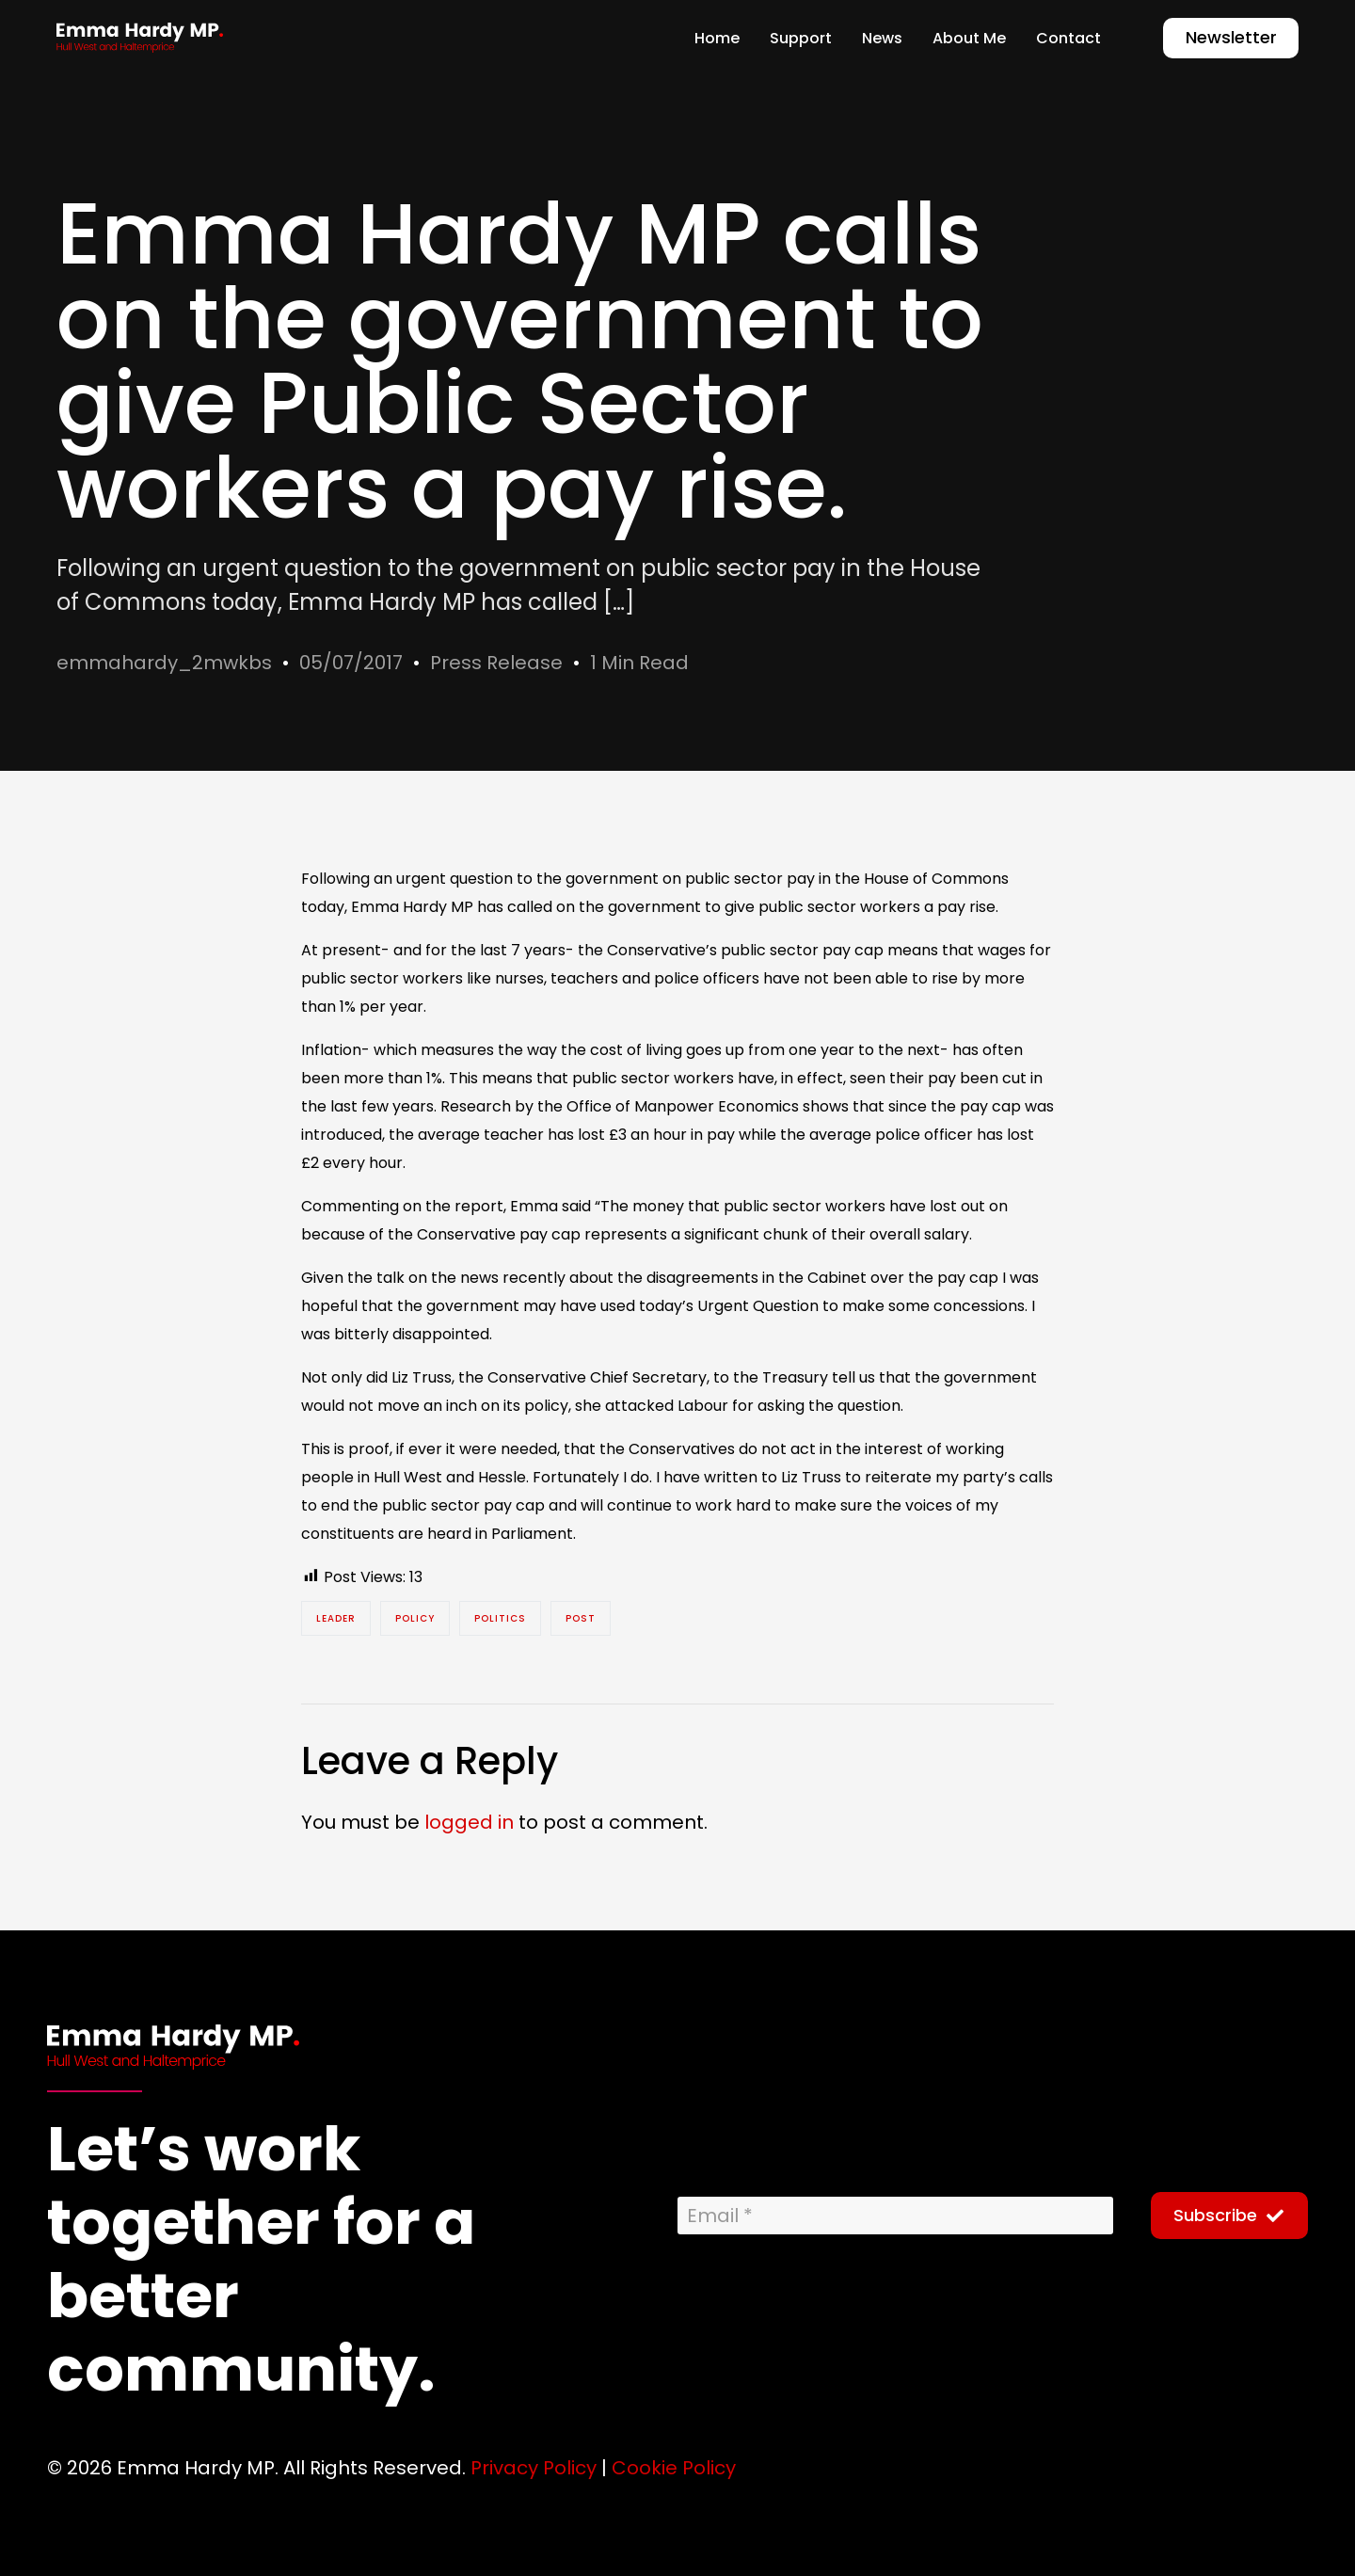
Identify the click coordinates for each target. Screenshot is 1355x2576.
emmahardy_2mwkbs (164, 662)
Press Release (496, 662)
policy (415, 1618)
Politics (500, 1618)
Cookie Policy (674, 2468)
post (581, 1618)
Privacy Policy (533, 2468)
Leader (336, 1618)
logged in (469, 1822)
